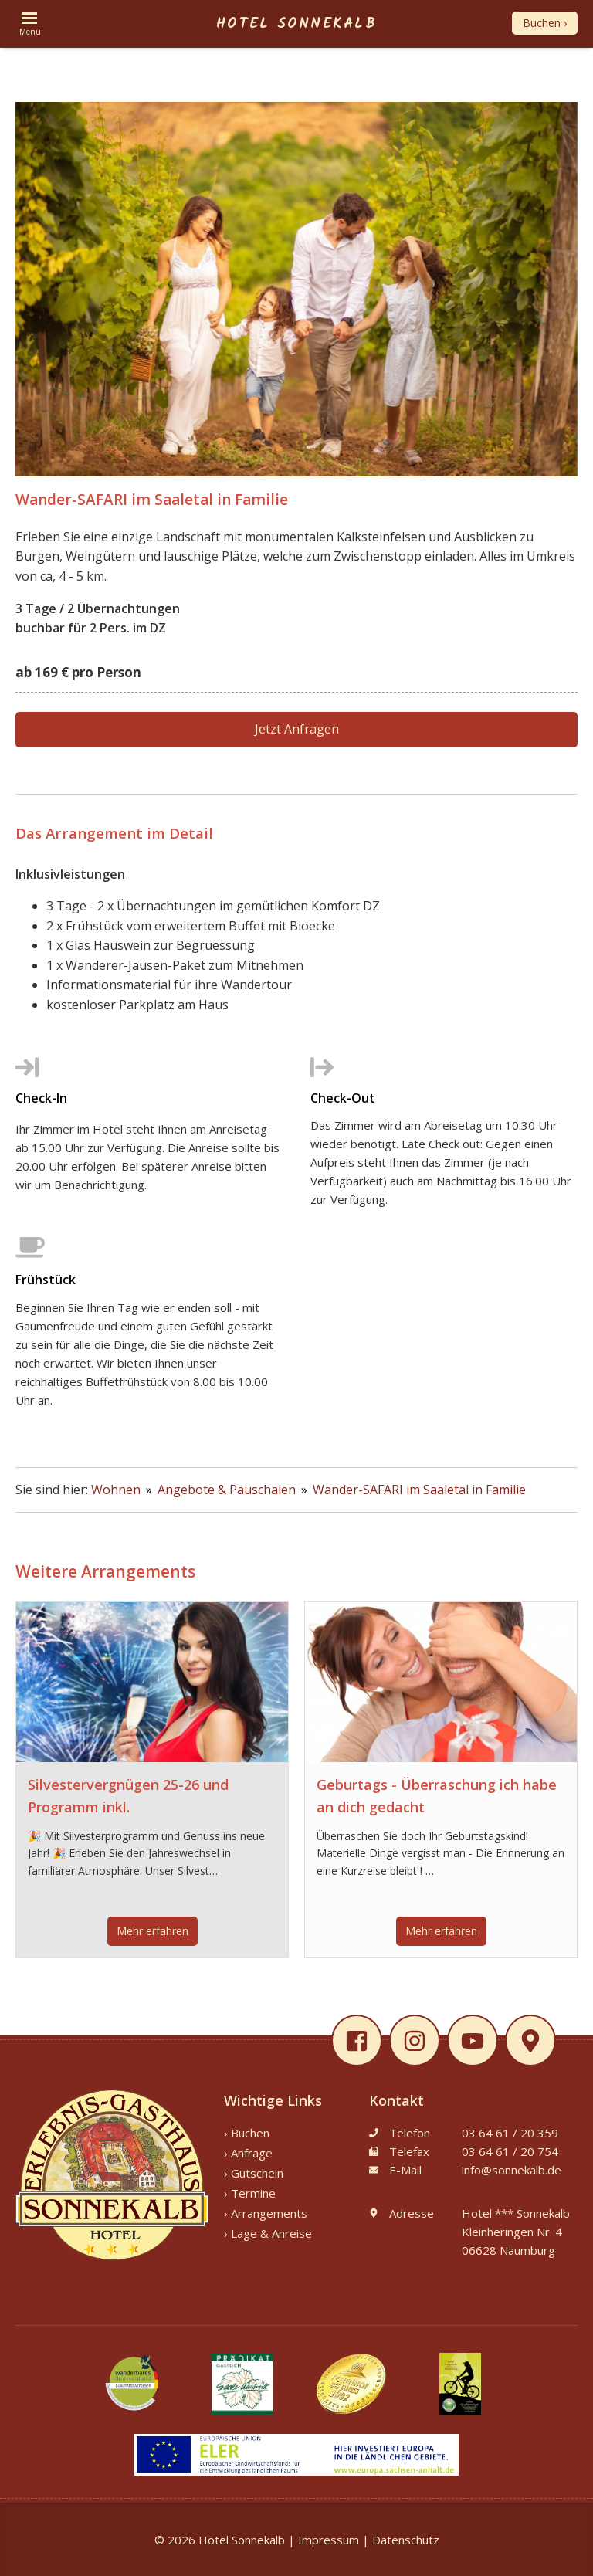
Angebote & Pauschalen (228, 1489)
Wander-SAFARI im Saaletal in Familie (419, 1489)
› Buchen (246, 2132)
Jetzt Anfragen (297, 728)
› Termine (250, 2193)
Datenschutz (405, 2539)
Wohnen (117, 1489)
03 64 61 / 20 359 (510, 2132)
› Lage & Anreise (268, 2233)
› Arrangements (265, 2213)
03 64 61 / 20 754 (510, 2151)
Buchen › (545, 22)
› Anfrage (248, 2153)
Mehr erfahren (152, 1931)
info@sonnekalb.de (511, 2170)
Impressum (328, 2539)
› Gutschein (253, 2173)
